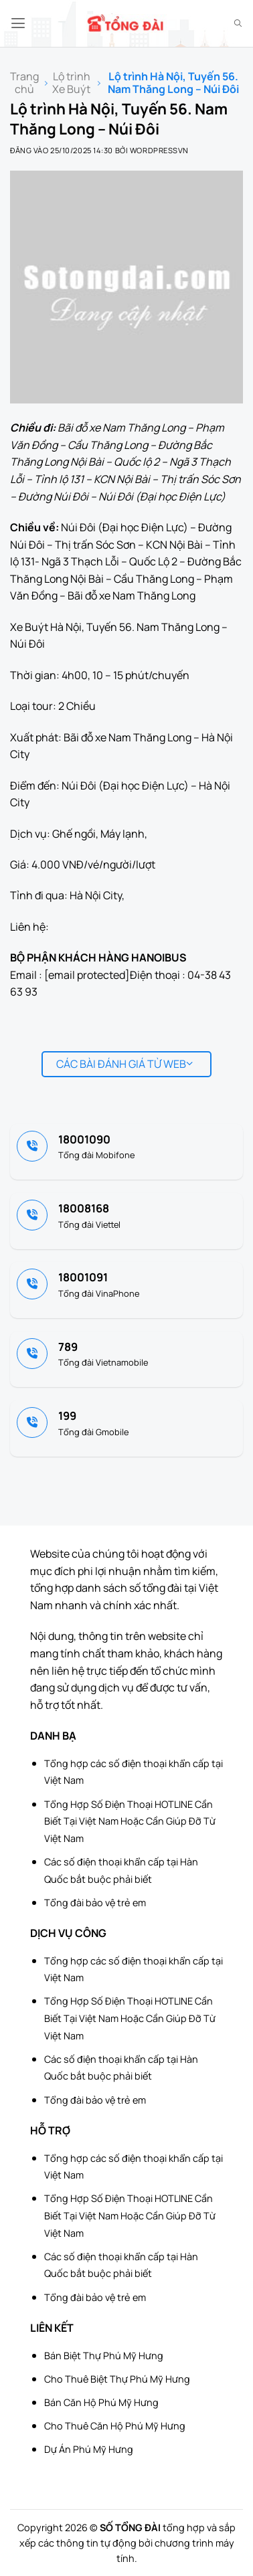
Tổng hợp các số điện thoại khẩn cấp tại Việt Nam (133, 1772)
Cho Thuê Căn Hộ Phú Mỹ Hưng (114, 2425)
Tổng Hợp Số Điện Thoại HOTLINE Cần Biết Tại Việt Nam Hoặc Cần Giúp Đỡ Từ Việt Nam (130, 1821)
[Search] (238, 23)
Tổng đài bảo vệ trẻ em (95, 1902)
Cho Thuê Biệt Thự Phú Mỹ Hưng (117, 2379)
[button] (18, 23)
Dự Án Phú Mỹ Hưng (88, 2449)
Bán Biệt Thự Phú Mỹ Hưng (103, 2355)
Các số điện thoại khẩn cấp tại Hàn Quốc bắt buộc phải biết (121, 1870)
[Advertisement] (186, 2509)
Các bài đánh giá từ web (124, 1063)
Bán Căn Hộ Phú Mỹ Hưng (101, 2402)
